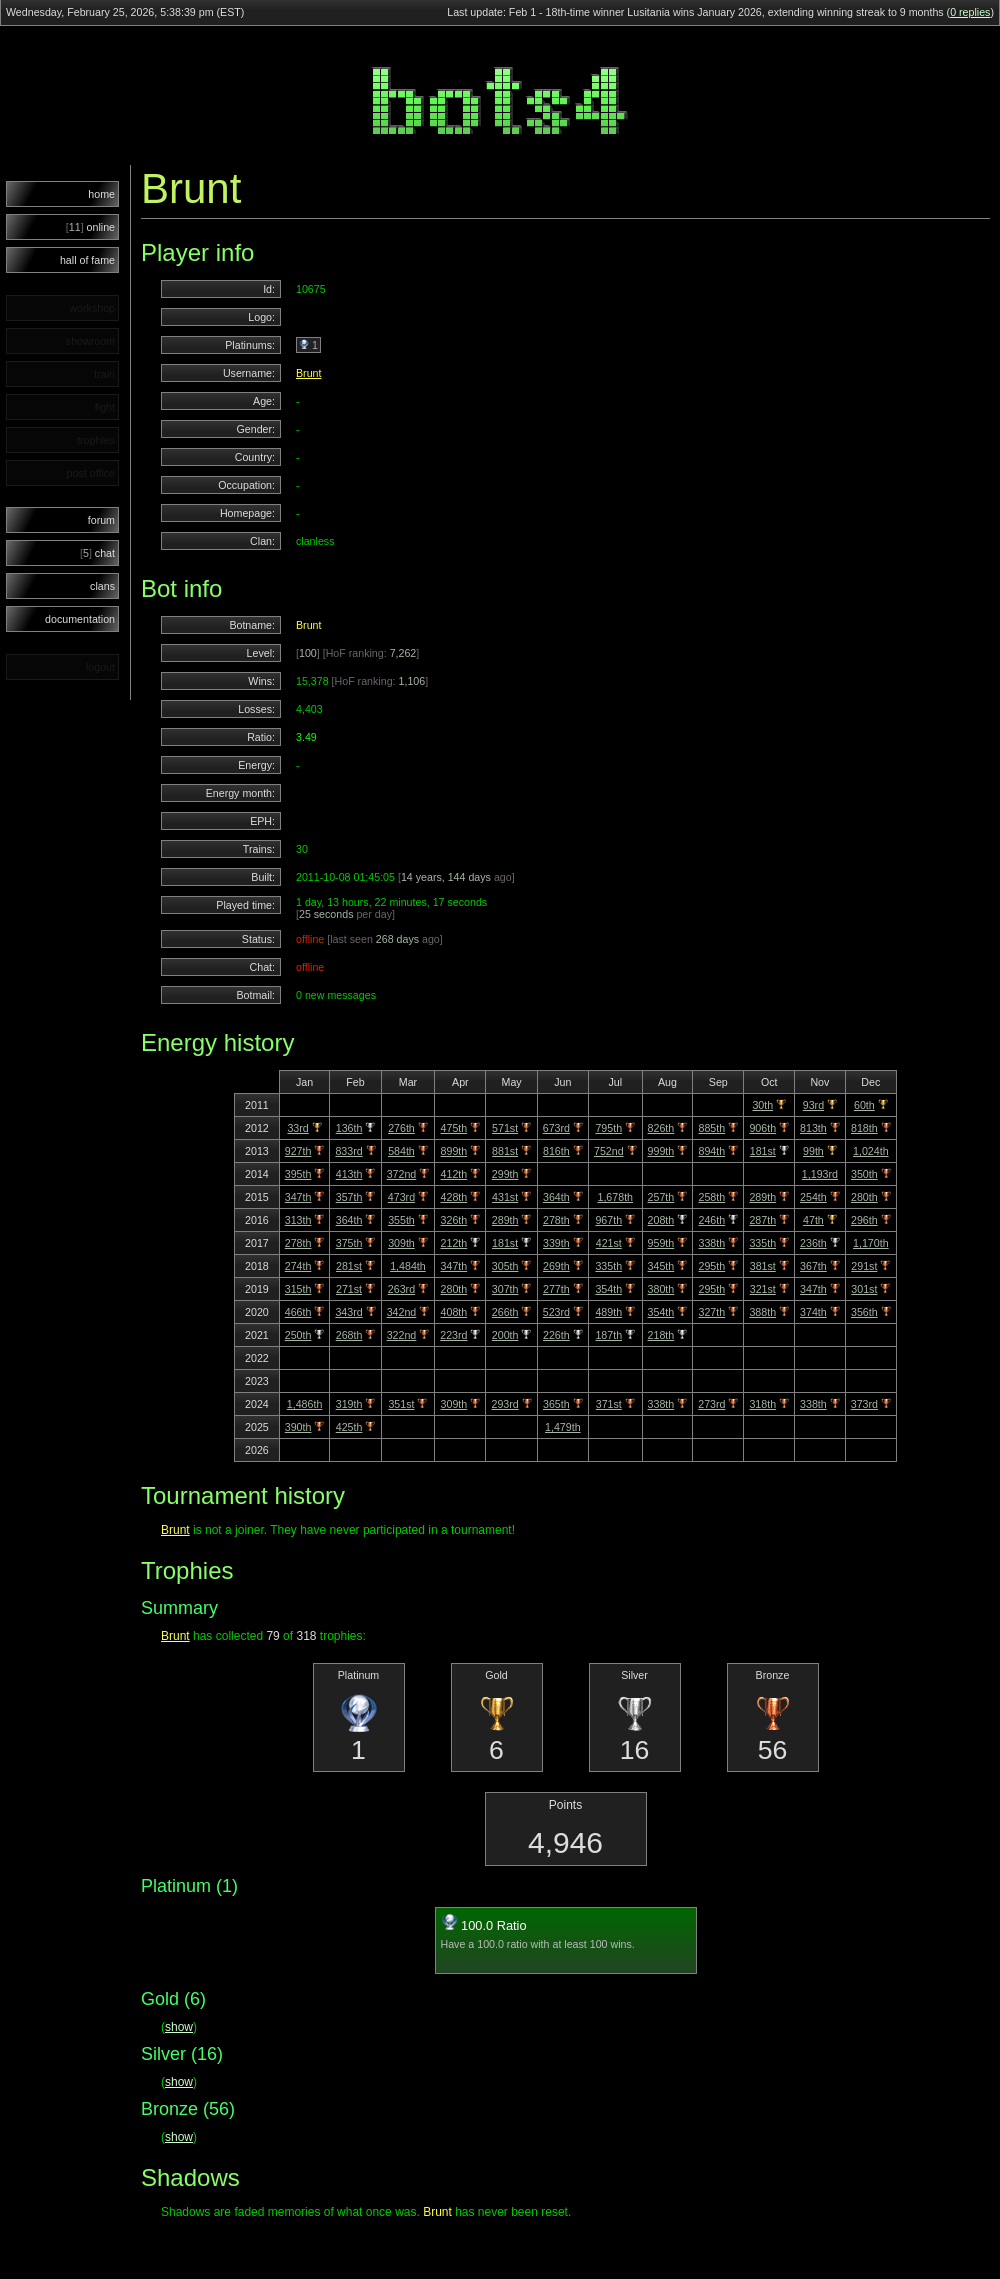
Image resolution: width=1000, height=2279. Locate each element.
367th (813, 1266)
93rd (813, 1105)
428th (454, 1197)
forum (101, 520)
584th (401, 1151)
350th (864, 1174)
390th (298, 1427)
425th (349, 1427)
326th (454, 1220)
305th (505, 1266)
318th (762, 1404)
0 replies (970, 12)
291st (864, 1266)
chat (97, 553)
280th (864, 1197)
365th (556, 1404)
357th (349, 1197)
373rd (864, 1404)
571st (505, 1128)
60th (864, 1105)
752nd (609, 1151)
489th (608, 1312)
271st (349, 1289)
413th (349, 1174)
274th (298, 1266)
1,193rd (820, 1174)
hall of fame (87, 260)
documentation (80, 619)
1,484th (408, 1266)
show (179, 2027)
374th (813, 1312)
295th (712, 1266)
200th (505, 1335)
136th (349, 1128)
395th (298, 1174)
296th (864, 1220)
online (90, 227)
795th (608, 1128)
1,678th (615, 1197)
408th (454, 1312)
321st (763, 1289)
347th (298, 1197)
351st (401, 1404)
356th (864, 1312)
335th (762, 1243)
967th (608, 1220)
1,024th (871, 1151)
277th (556, 1289)
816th (556, 1151)
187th (608, 1335)
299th (505, 1174)
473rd (401, 1197)
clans (102, 586)
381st (763, 1266)
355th (401, 1220)
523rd (556, 1312)
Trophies (187, 1570)
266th (505, 1312)
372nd (402, 1174)
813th (813, 1128)
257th (661, 1197)
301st (864, 1289)
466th (298, 1312)
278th (556, 1220)
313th (298, 1220)
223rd (453, 1335)
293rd (504, 1404)
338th (712, 1243)
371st (609, 1404)
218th (661, 1335)
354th (608, 1289)
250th (298, 1335)
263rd (401, 1289)
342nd (402, 1312)
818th (864, 1128)
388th (762, 1312)
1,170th (871, 1243)
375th (349, 1243)
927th (298, 1151)
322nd (402, 1335)
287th (762, 1220)
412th (454, 1174)
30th (762, 1105)
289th (762, 1197)
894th (712, 1151)
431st (505, 1197)
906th (762, 1128)
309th (401, 1243)
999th (661, 1151)
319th (349, 1404)
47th (813, 1220)
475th (454, 1128)
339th (556, 1243)
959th (661, 1243)
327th (712, 1312)
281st (349, 1266)
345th (661, 1266)
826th (661, 1128)
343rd (348, 1312)
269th (556, 1266)
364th (556, 1197)
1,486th (305, 1404)
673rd (556, 1128)
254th (813, 1197)
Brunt (308, 373)
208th (661, 1220)
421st (609, 1243)
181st (763, 1151)
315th (298, 1289)
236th (813, 1243)
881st (505, 1151)
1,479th (563, 1427)
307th (505, 1289)
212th (454, 1243)
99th (813, 1151)
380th (661, 1289)
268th (349, 1335)
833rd (348, 1151)
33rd (297, 1128)
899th (454, 1151)
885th (712, 1128)
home (101, 194)
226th (556, 1335)
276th (401, 1128)
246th (712, 1220)
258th (712, 1197)
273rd (711, 1404)
